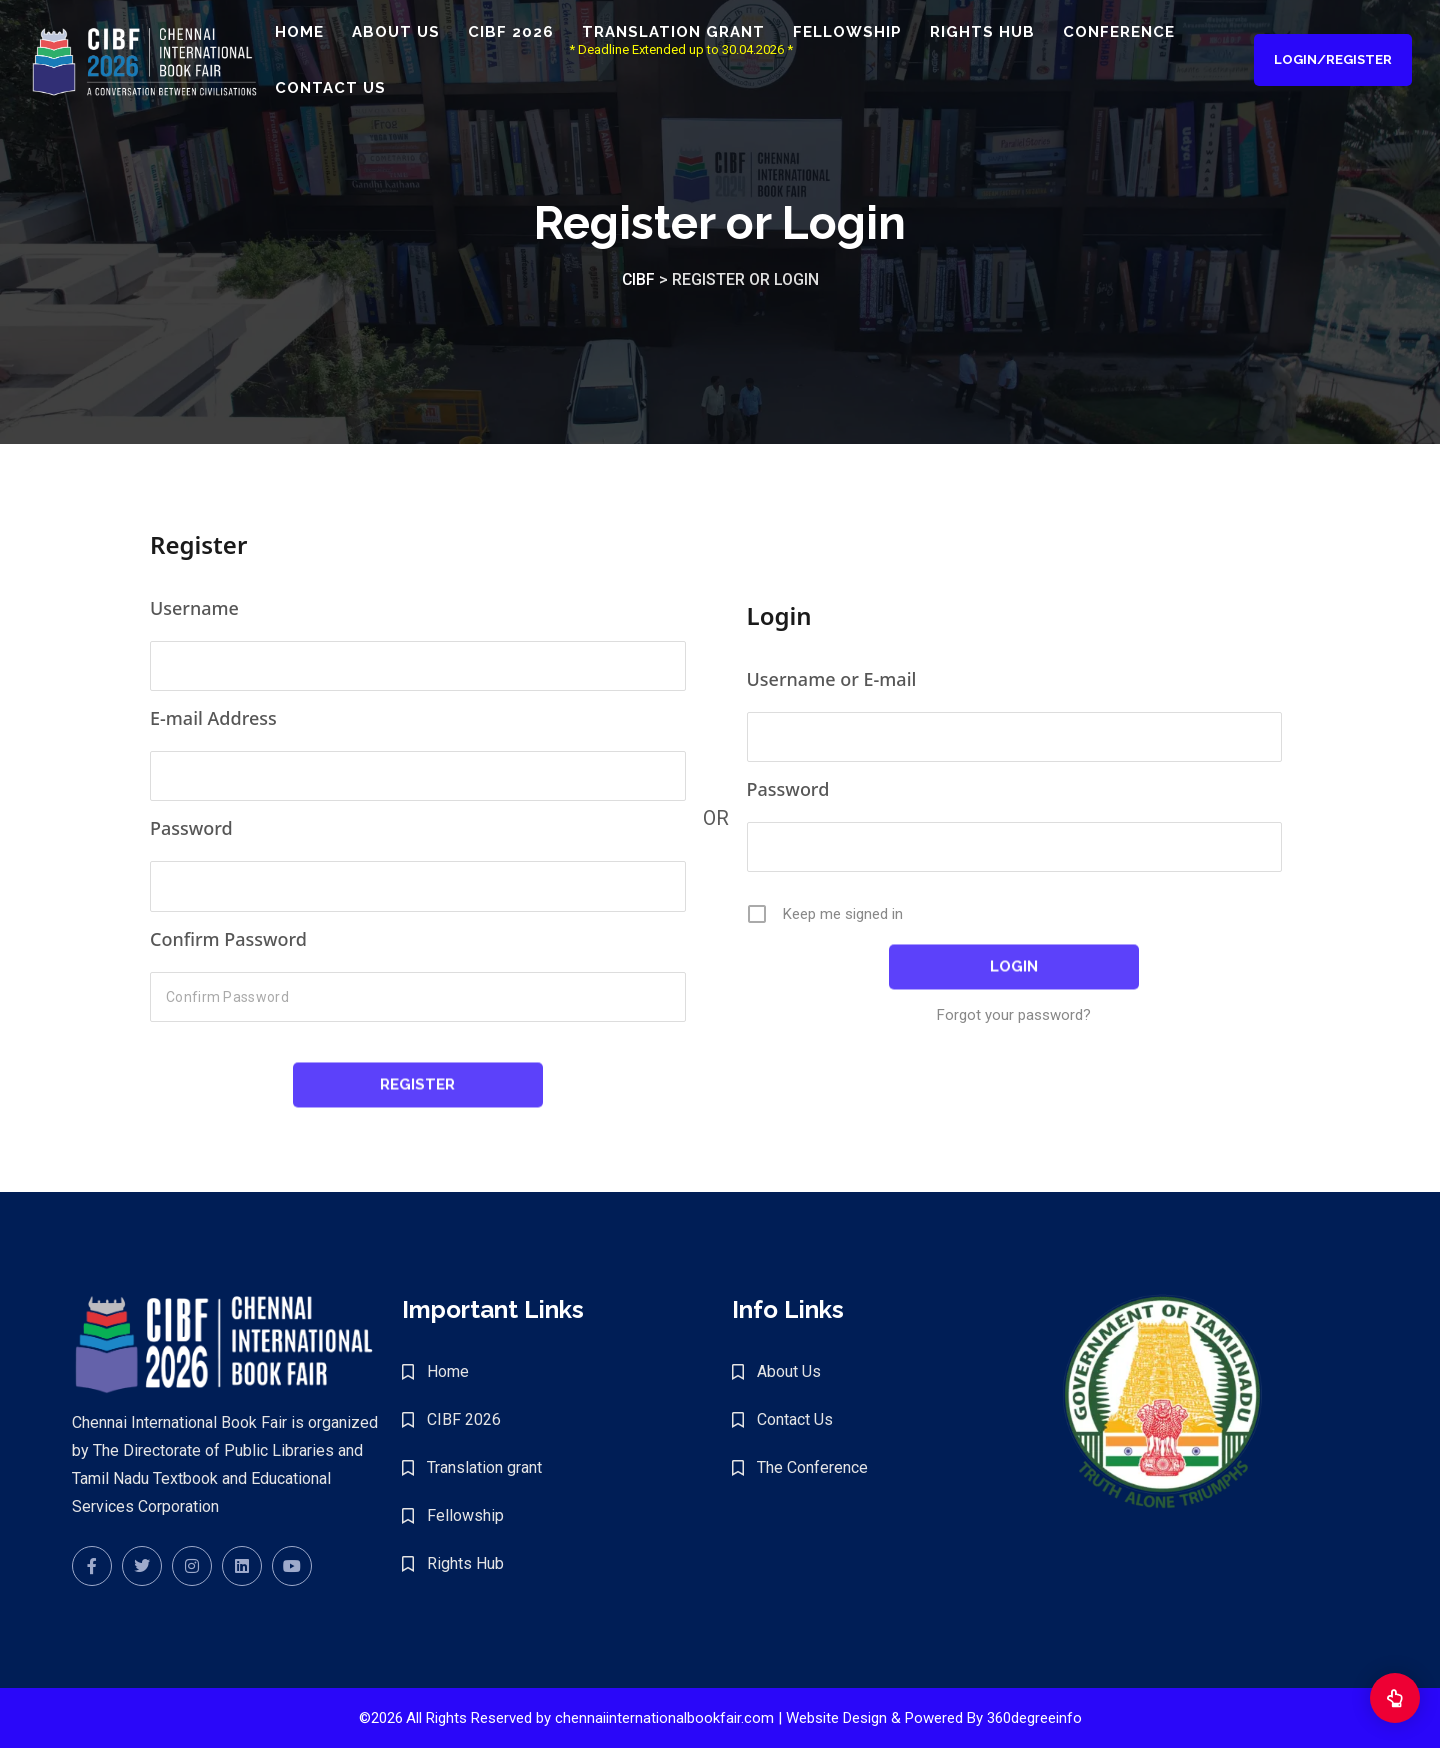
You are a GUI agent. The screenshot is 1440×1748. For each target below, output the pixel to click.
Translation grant (692, 33)
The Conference (812, 1467)
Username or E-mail (832, 679)
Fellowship (866, 33)
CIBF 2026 (530, 33)
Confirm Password (228, 939)
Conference (1138, 33)
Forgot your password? (1014, 1015)
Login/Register (1331, 60)
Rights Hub (1001, 33)
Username (194, 608)
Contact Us (349, 89)
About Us (415, 33)
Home (318, 33)
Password (191, 828)
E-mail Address (213, 718)
